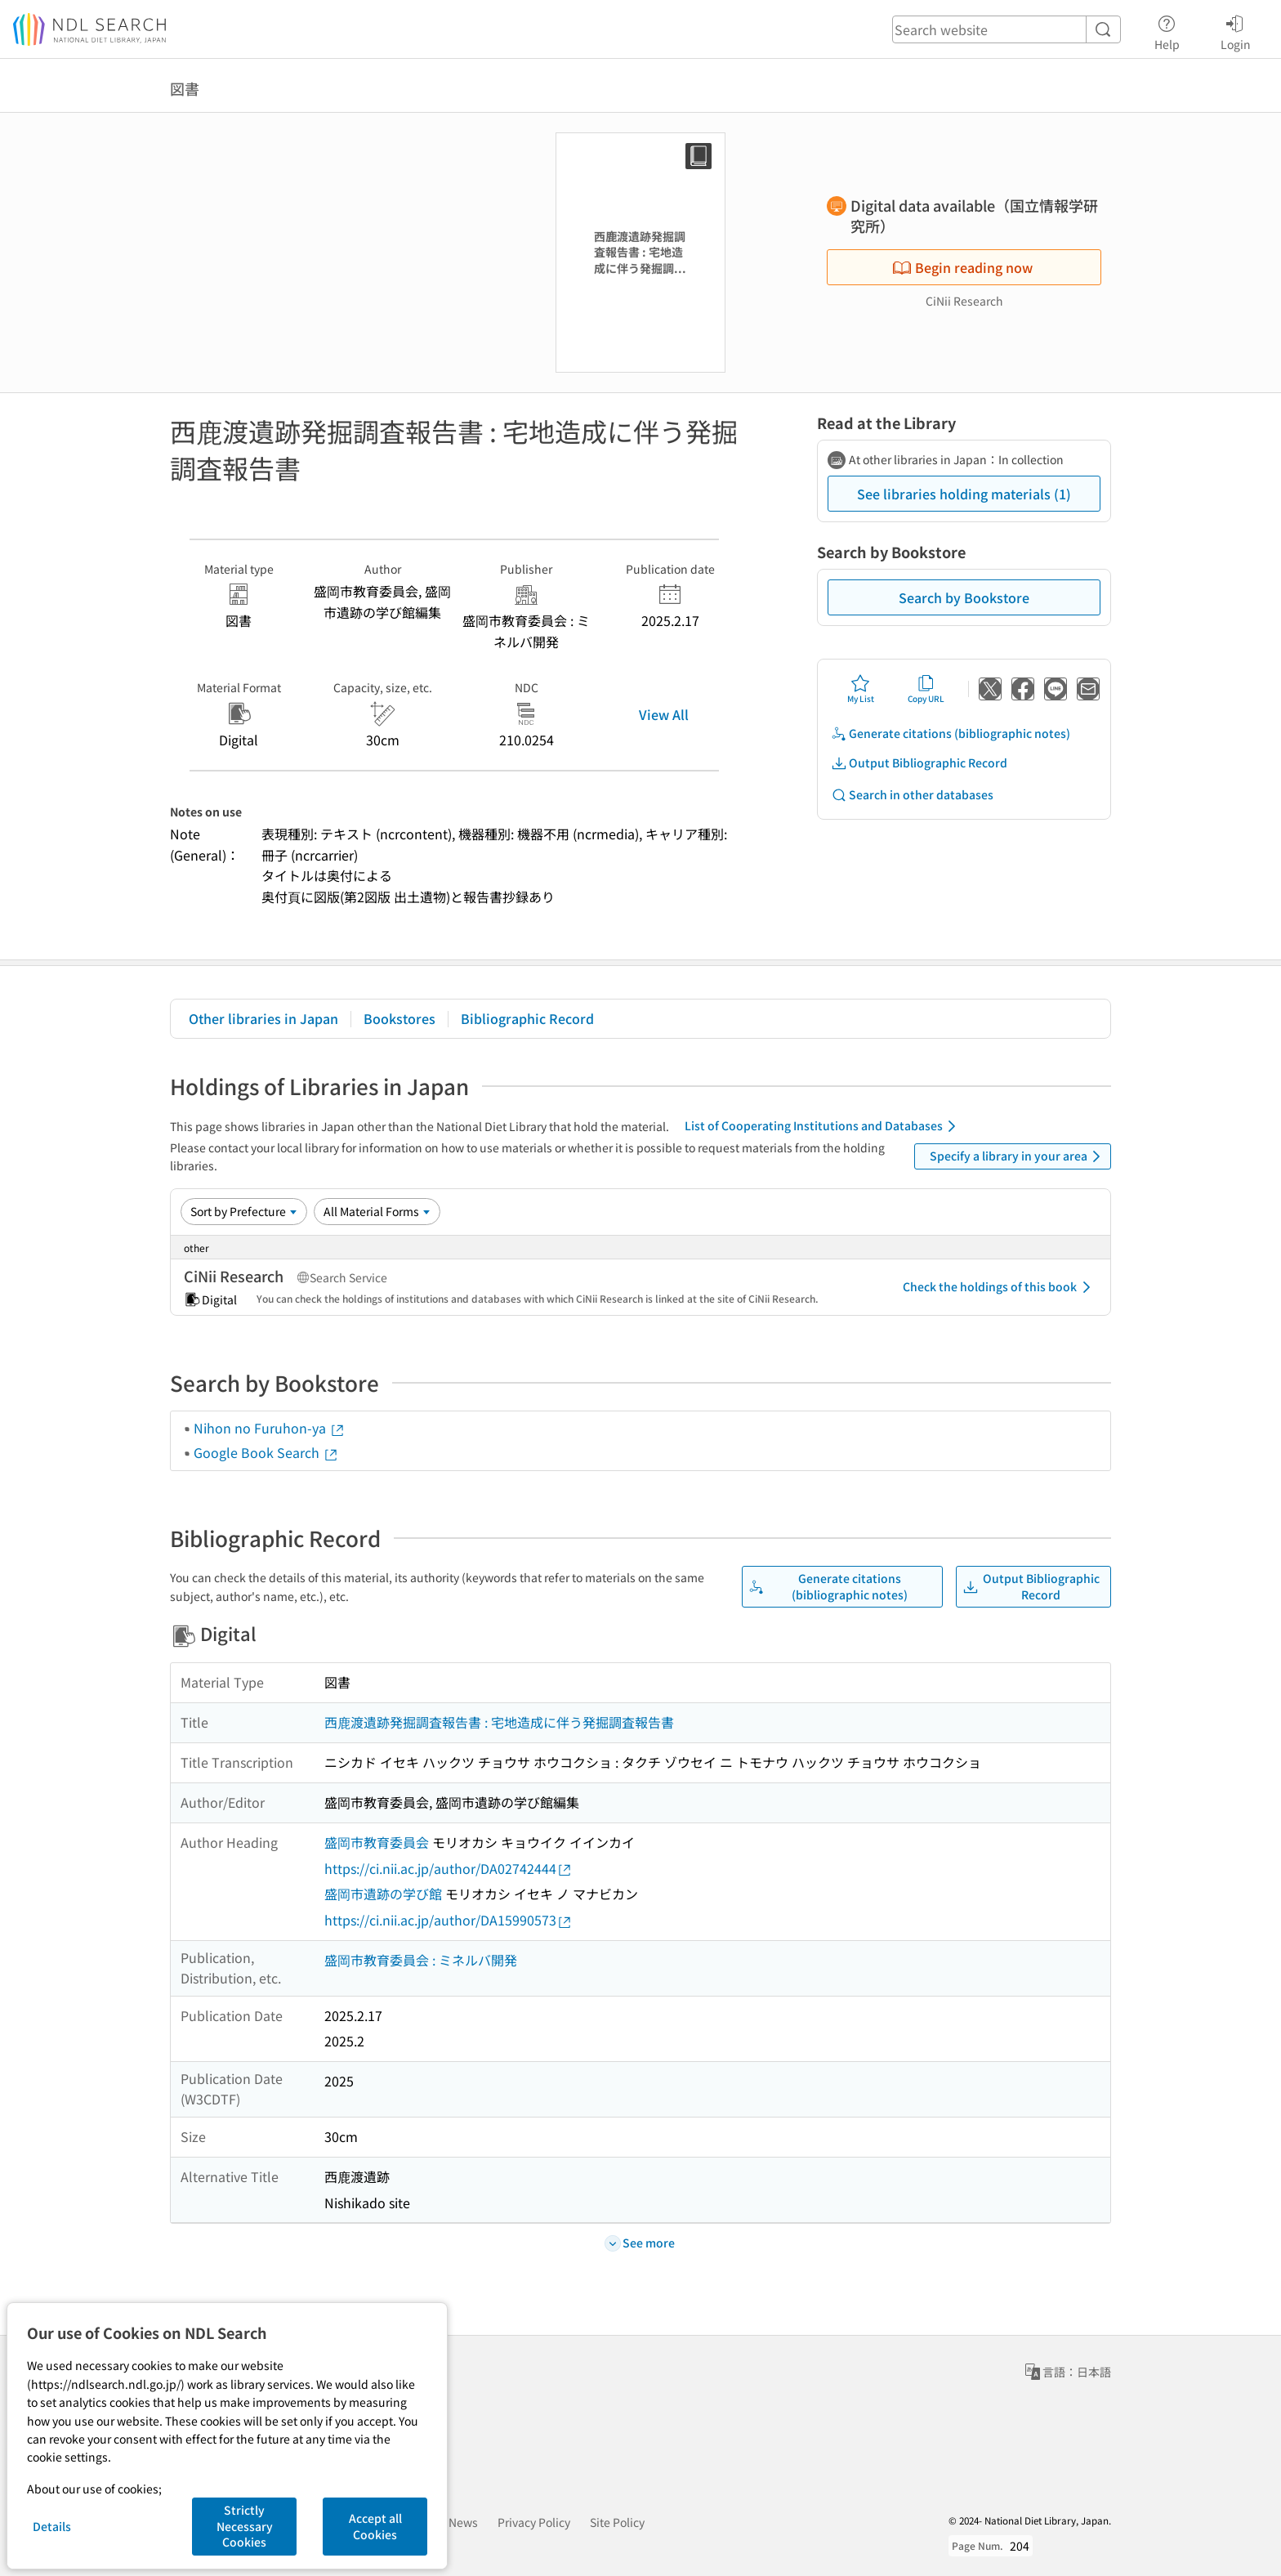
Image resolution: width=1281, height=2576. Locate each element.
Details (52, 2526)
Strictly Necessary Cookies (244, 2526)
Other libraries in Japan (263, 1018)
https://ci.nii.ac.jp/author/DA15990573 (448, 1920)
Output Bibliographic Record (919, 762)
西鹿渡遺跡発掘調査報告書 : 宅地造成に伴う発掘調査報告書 (499, 1722)
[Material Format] (377, 1211)
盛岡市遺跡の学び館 (383, 1893)
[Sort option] (244, 1211)
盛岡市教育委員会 (376, 1842)
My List (860, 688)
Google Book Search (266, 1452)
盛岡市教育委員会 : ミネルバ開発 (420, 1960)
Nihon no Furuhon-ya (270, 1428)
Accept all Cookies (375, 2526)
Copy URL (926, 688)
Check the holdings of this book (999, 1287)
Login (1236, 30)
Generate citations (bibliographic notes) (950, 733)
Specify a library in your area (1018, 1156)
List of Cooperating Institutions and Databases (823, 1126)
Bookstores (399, 1018)
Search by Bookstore (964, 597)
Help (1167, 30)
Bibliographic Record (527, 1018)
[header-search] (1006, 29)
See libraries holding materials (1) (964, 493)
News (463, 2522)
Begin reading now (962, 267)
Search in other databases (912, 794)
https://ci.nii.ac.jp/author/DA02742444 (448, 1868)
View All (664, 714)
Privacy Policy (534, 2522)
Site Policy (617, 2522)
